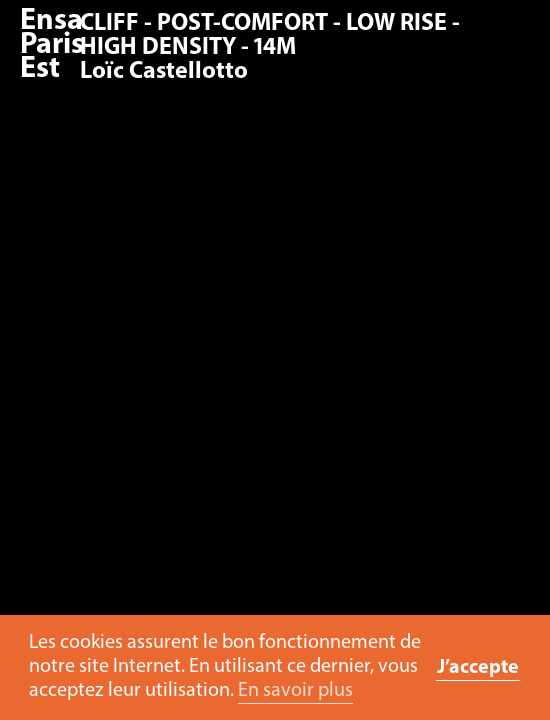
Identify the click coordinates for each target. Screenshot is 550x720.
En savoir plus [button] (295, 691)
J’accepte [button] (478, 668)
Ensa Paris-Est (57, 45)
